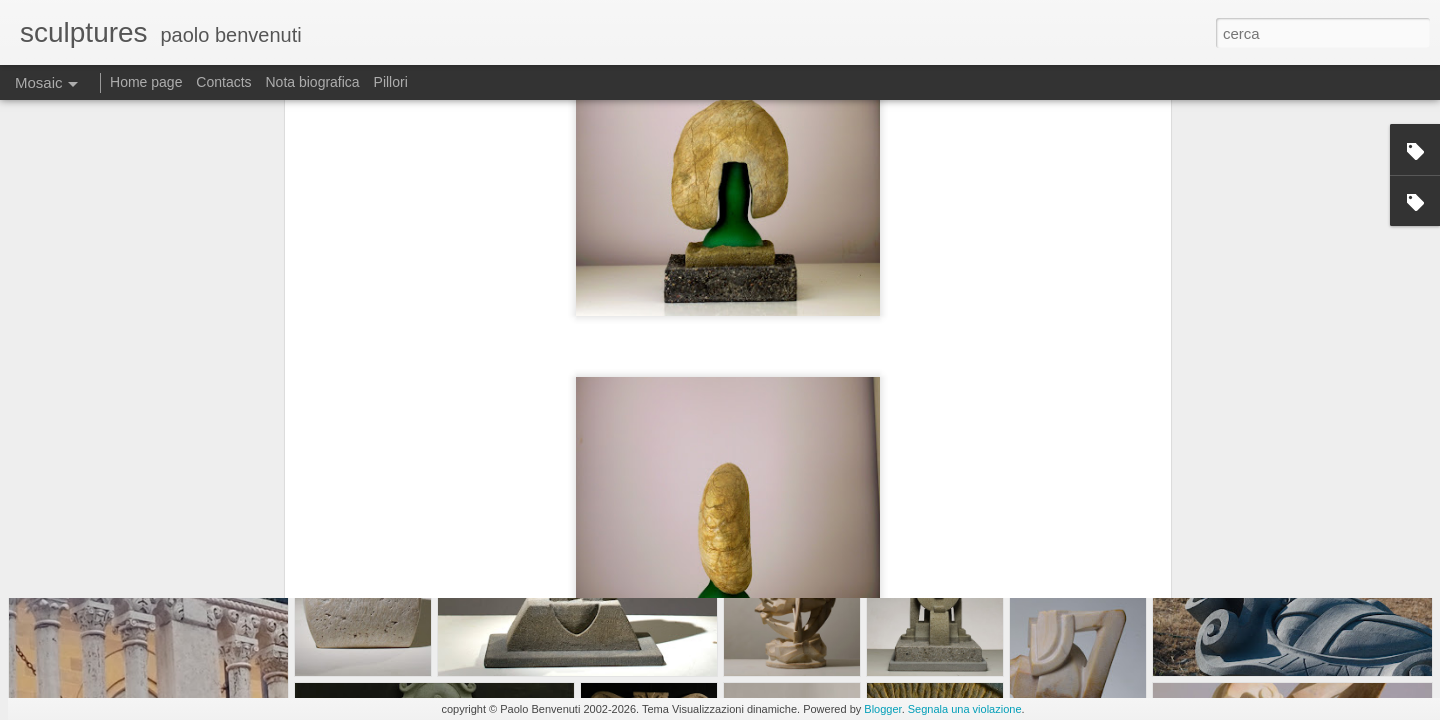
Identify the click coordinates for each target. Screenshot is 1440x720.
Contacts (223, 82)
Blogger (882, 709)
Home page (146, 82)
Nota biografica (312, 82)
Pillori (391, 82)
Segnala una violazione (965, 709)
